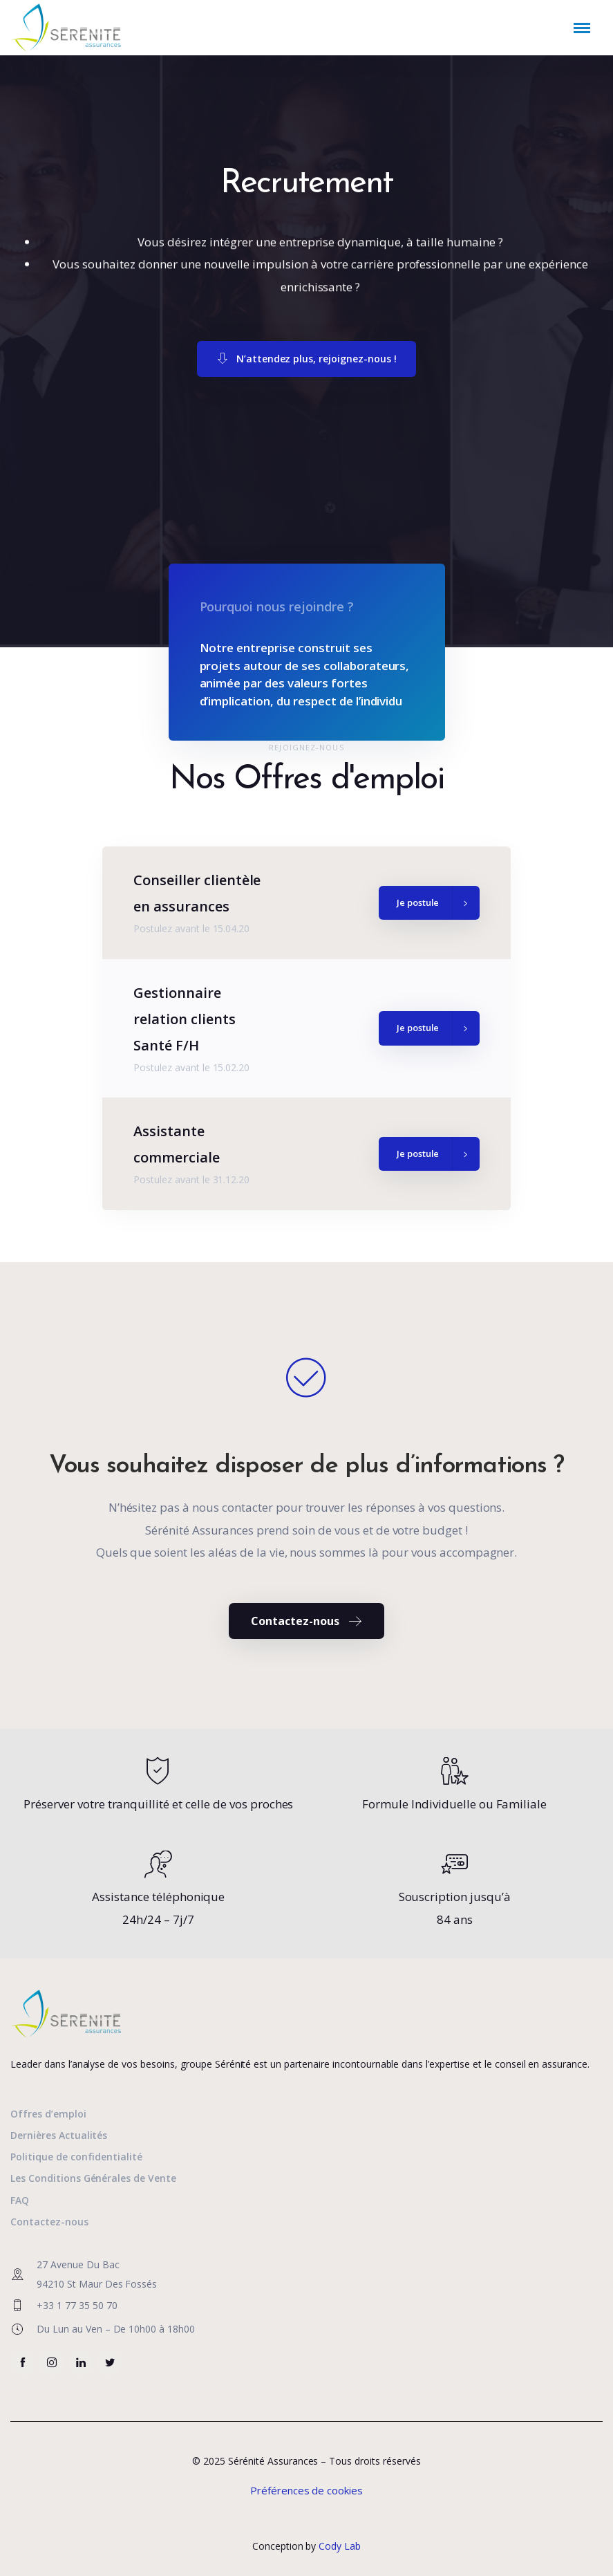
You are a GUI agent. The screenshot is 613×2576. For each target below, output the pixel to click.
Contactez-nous (49, 2221)
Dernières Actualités (58, 2135)
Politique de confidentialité (76, 2156)
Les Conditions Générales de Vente (93, 2178)
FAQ (19, 2200)
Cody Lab (340, 2545)
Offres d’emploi (48, 2113)
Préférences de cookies (306, 2490)
